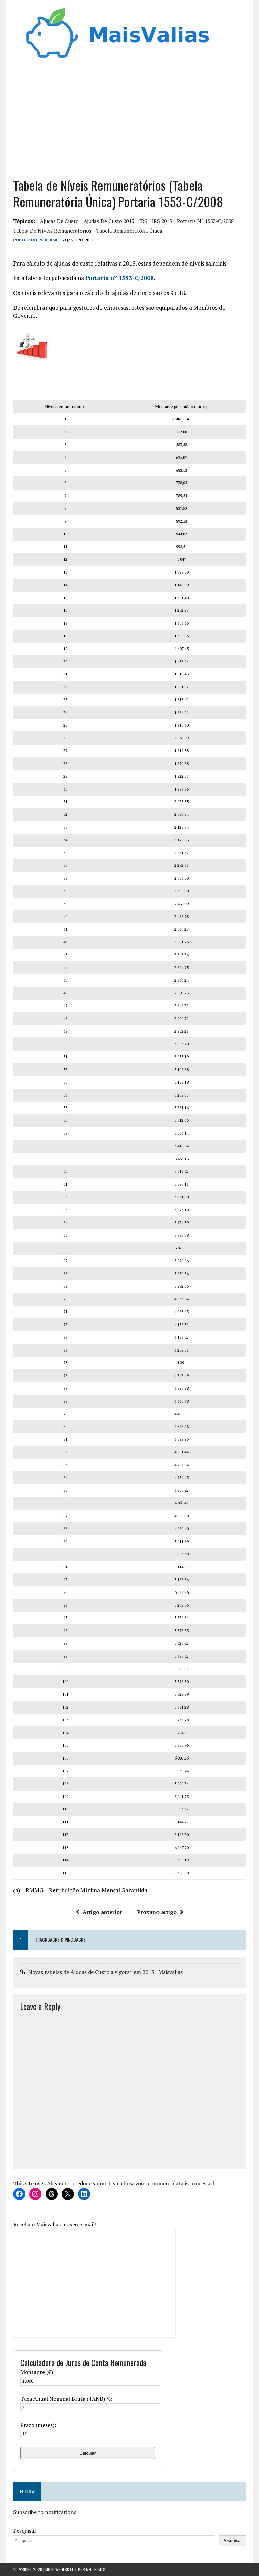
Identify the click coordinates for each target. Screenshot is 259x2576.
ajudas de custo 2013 (108, 221)
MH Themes (95, 2569)
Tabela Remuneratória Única (129, 230)
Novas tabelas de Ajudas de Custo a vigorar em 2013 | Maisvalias (105, 1972)
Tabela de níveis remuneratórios (52, 230)
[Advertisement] (129, 116)
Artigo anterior (99, 1912)
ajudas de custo (59, 221)
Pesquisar (24, 2531)
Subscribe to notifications (44, 2512)
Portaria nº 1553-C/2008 (205, 221)
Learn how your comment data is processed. (161, 2183)
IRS (143, 221)
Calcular (87, 2453)
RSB (53, 239)
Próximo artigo (160, 1912)
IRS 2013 (162, 221)
